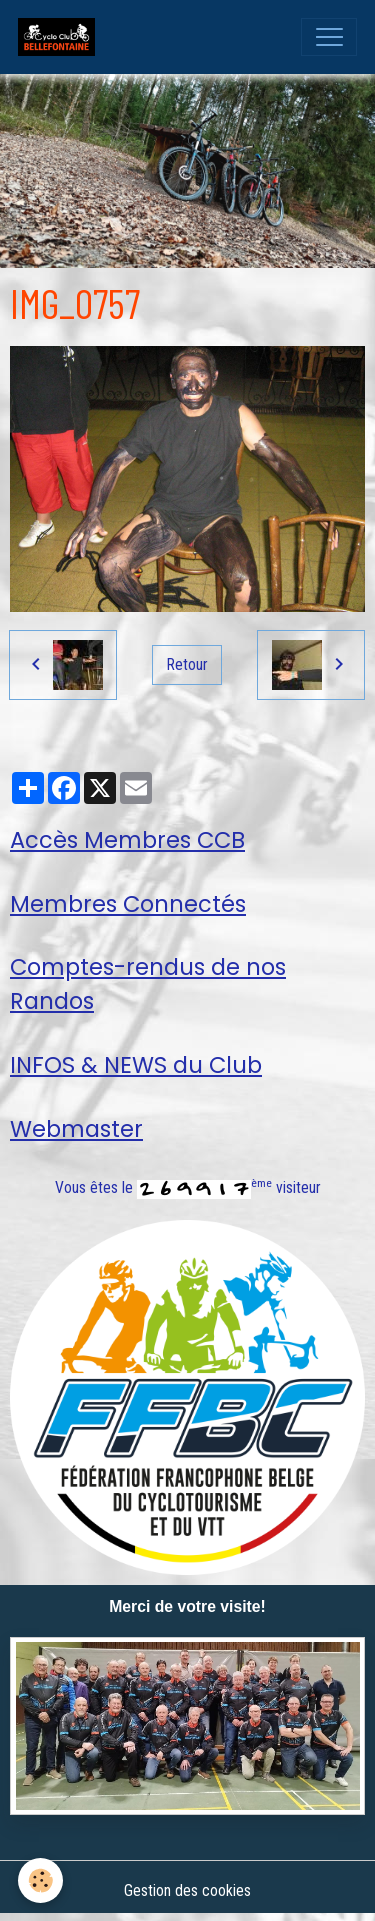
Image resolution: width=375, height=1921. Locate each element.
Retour (187, 664)
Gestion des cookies (187, 1890)
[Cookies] (40, 1880)
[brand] (61, 37)
